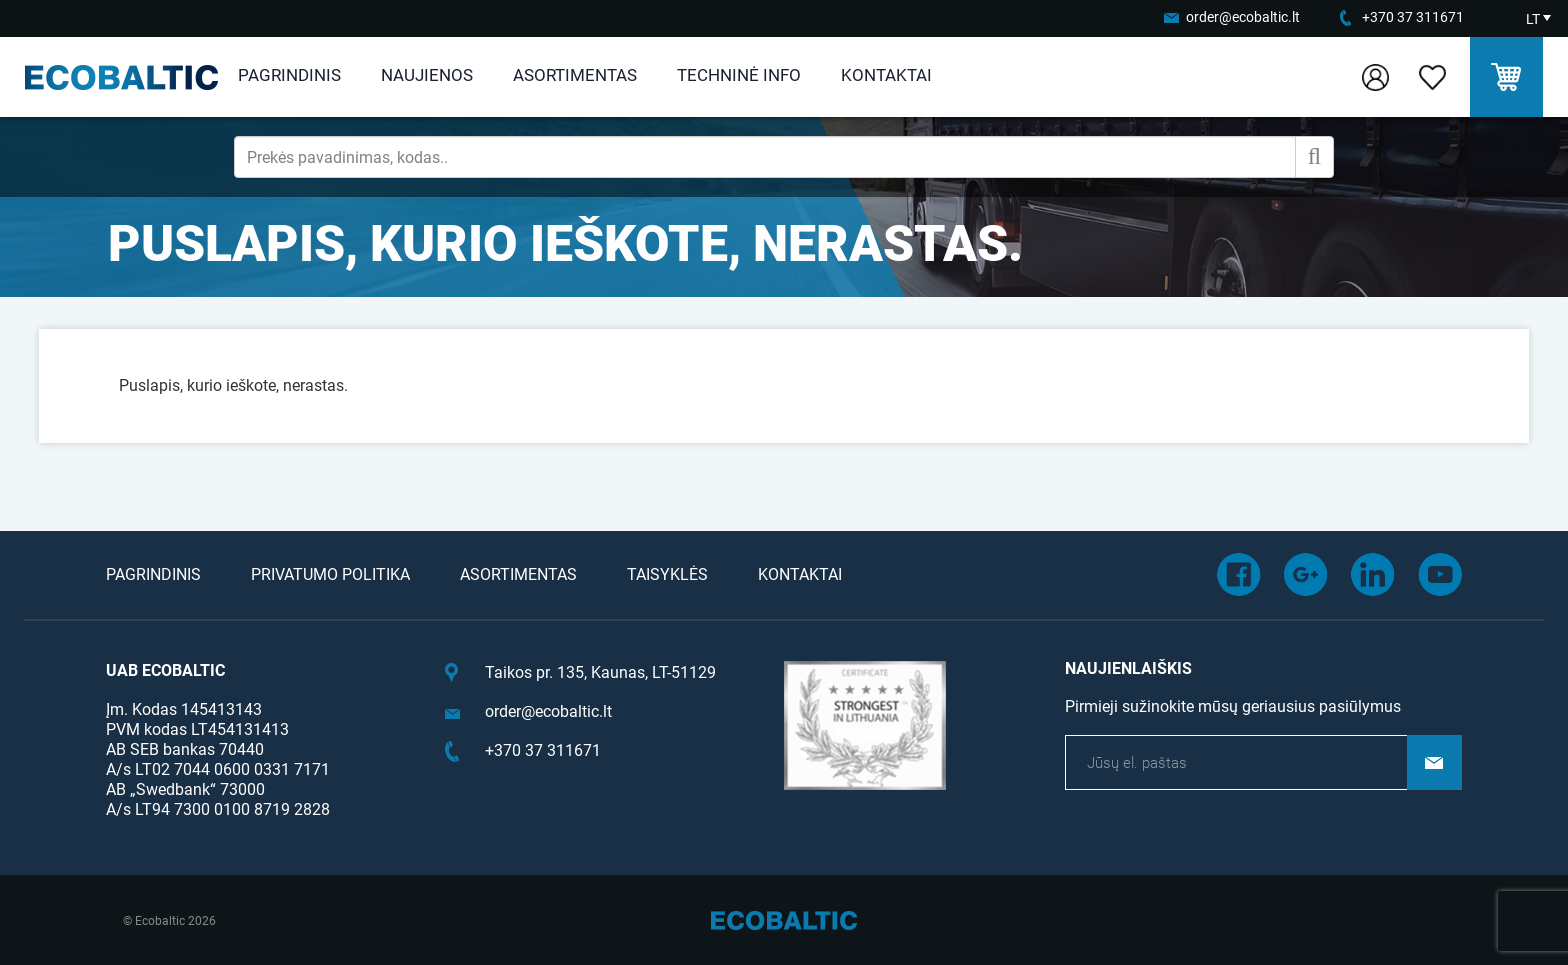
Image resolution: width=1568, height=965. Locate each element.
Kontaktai (886, 75)
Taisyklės (667, 574)
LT (1533, 19)
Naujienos (427, 75)
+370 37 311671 (1413, 17)
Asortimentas (575, 75)
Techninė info (739, 75)
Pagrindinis (289, 75)
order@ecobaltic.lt (1243, 17)
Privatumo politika (330, 574)
